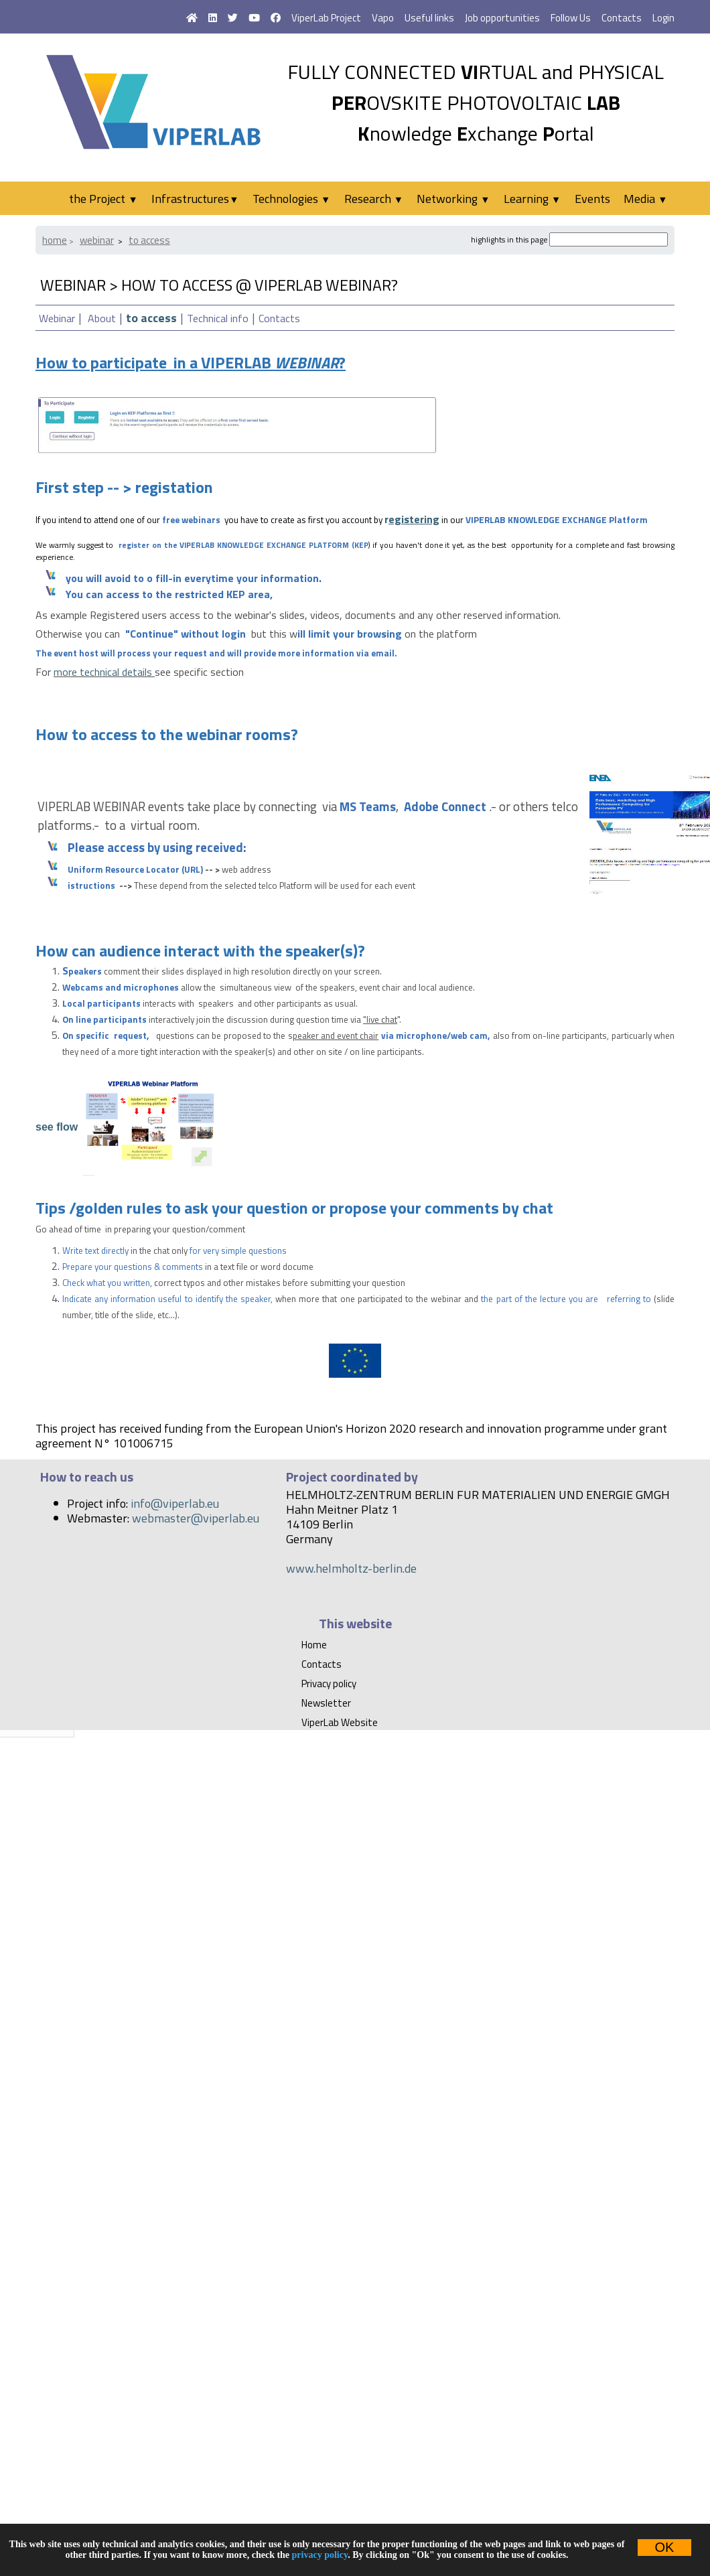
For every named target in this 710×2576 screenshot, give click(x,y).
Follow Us (571, 17)
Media (645, 199)
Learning (532, 199)
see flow (57, 1126)
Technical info (217, 318)
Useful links (429, 17)
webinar (97, 240)
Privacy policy (328, 1683)
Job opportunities (502, 17)
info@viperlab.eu (175, 1503)
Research (373, 199)
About (102, 318)
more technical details (103, 672)
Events (592, 199)
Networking (453, 199)
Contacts (621, 17)
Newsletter (326, 1703)
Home (54, 240)
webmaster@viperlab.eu (195, 1518)
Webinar (57, 318)
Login (663, 17)
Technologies (291, 199)
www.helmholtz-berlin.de (351, 1568)
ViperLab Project (326, 17)
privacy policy (320, 2555)
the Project (103, 199)
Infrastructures (194, 199)
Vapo (383, 17)
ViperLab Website (339, 1722)
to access (149, 240)
